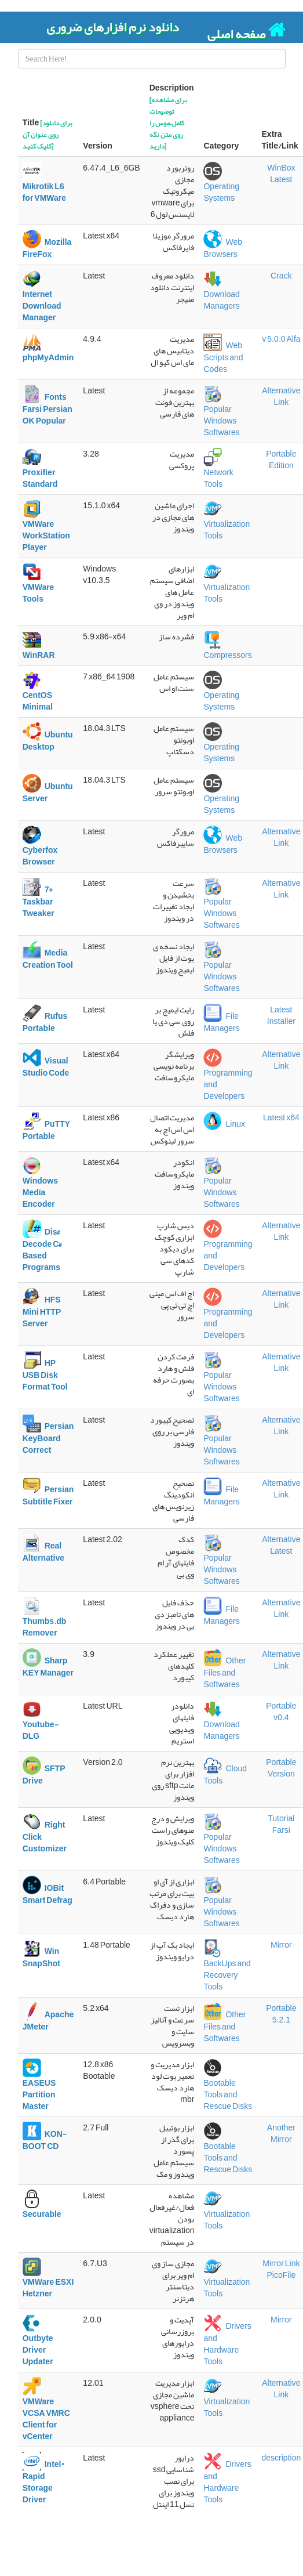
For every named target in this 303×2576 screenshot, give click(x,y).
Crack (281, 275)
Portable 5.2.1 (281, 2014)
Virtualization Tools (226, 524)
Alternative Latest (281, 1545)
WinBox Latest (281, 173)
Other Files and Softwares (224, 1672)
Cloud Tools (225, 1774)
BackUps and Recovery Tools (226, 1969)
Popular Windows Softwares (221, 415)
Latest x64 (281, 1117)
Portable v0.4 (281, 1711)
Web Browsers (222, 248)
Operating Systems (221, 186)
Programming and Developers (227, 1078)
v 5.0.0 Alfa (281, 339)
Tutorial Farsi (281, 1824)
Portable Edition (281, 459)
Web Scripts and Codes (223, 357)
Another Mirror (281, 2133)
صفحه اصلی (246, 30)
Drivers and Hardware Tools (227, 2344)
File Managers (221, 1022)
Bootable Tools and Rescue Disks (227, 2089)
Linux (223, 1124)
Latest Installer (281, 1015)
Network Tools (218, 472)
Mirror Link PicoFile (281, 2269)
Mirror (281, 1945)
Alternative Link (281, 396)
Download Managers (221, 294)
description (281, 2458)
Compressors (227, 649)
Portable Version (281, 1768)
